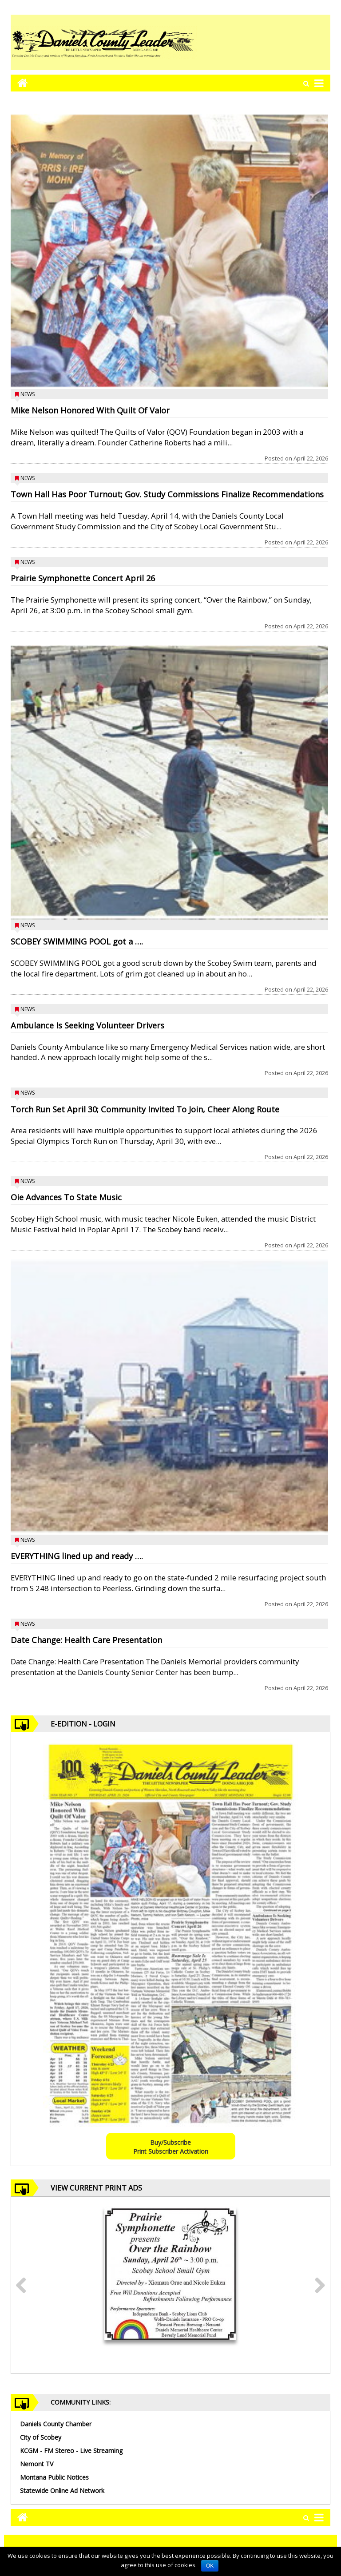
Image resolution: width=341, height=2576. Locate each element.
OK (210, 2566)
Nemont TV (36, 2464)
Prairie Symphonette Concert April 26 (83, 578)
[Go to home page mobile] (19, 83)
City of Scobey (40, 2437)
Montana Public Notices (54, 2477)
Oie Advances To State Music (66, 1197)
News (27, 394)
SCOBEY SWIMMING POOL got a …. (77, 941)
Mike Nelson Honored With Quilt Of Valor (90, 410)
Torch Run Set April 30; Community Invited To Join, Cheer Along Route (145, 1109)
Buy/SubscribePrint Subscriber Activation (170, 2146)
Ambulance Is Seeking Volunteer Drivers (87, 1025)
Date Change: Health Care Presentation (86, 1640)
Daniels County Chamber (55, 2424)
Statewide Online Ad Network (62, 2490)
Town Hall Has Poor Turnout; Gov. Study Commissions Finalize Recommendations (167, 494)
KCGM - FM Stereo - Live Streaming (71, 2450)
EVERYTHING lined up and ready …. (77, 1556)
